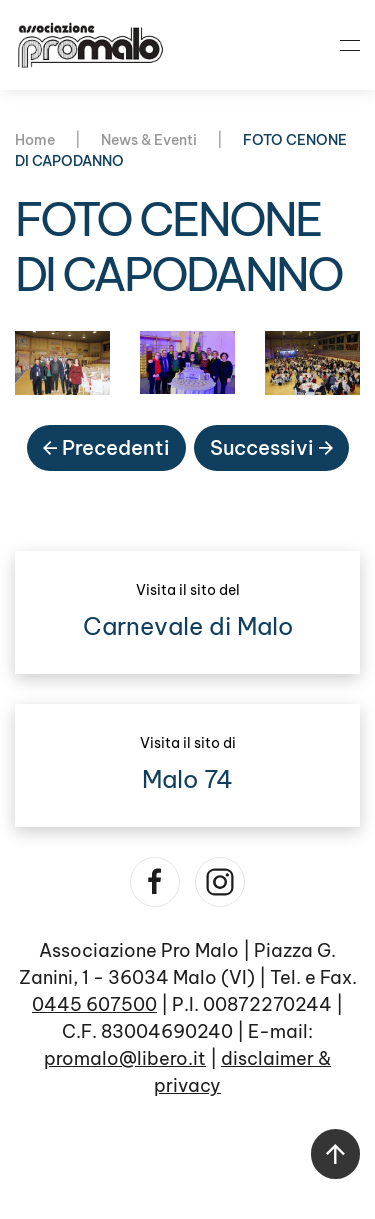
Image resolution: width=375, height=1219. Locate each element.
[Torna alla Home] (90, 45)
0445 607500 (94, 1004)
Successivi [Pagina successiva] (271, 447)
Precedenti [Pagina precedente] (106, 447)
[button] (350, 45)
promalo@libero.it (125, 1058)
